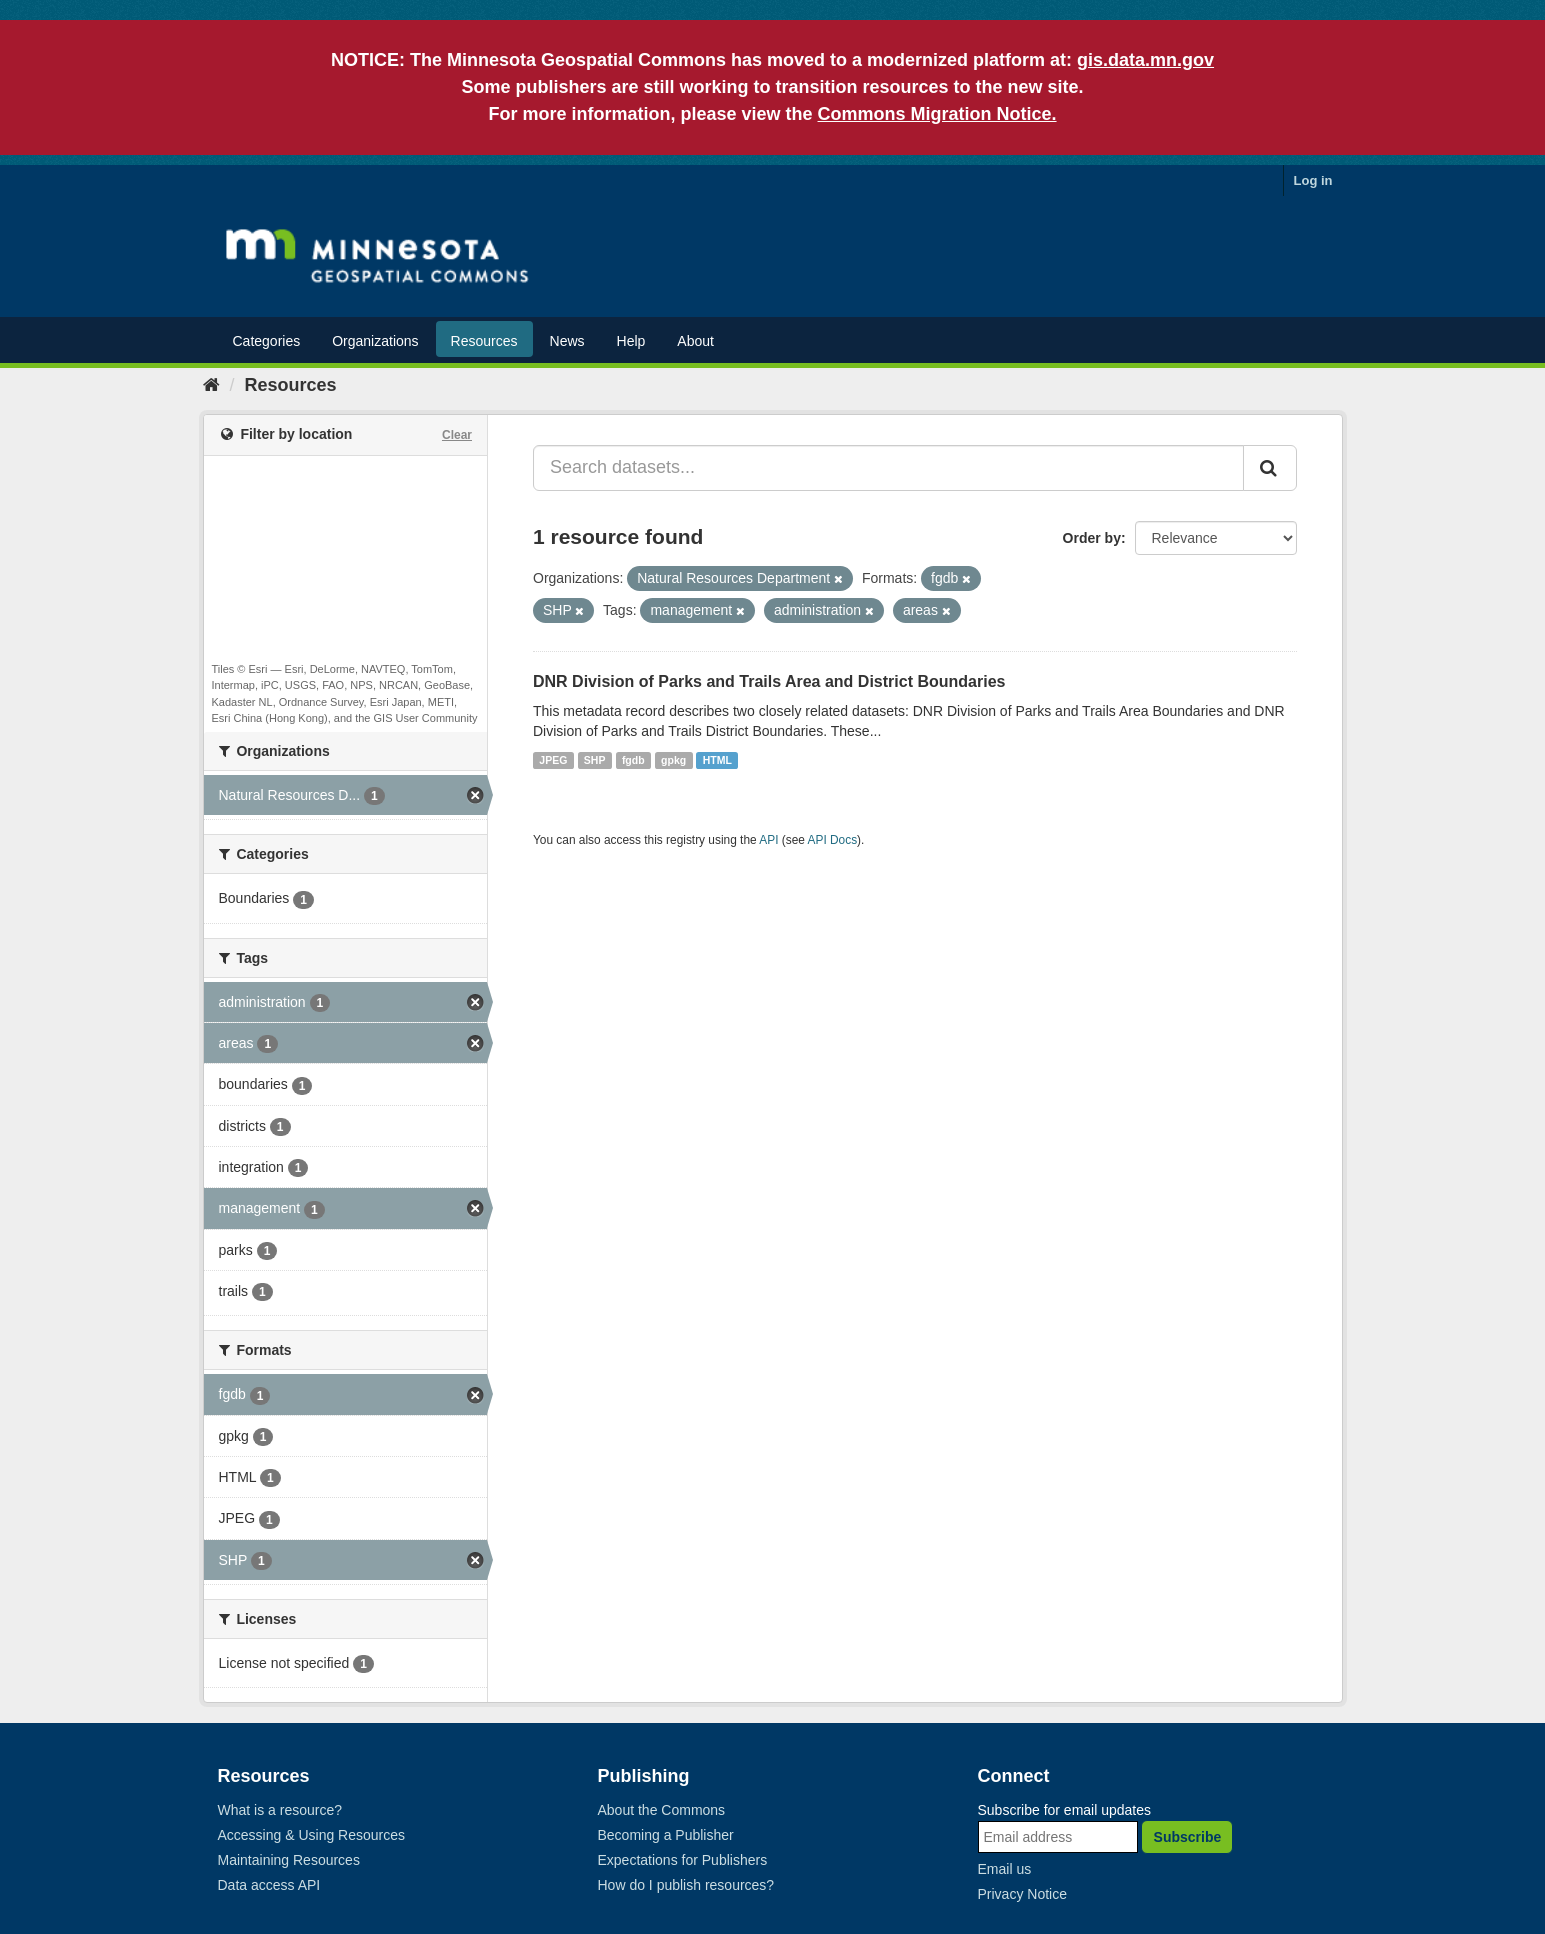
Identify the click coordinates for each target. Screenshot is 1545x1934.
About (695, 341)
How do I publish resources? (686, 1885)
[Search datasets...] (888, 468)
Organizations (375, 341)
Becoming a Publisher (666, 1835)
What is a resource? (280, 1810)
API (768, 840)
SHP (595, 760)
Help (631, 341)
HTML (717, 760)
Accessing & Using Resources (312, 1835)
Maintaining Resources (289, 1860)
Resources (484, 341)
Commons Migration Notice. (937, 114)
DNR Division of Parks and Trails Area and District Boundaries (769, 681)
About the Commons (662, 1810)
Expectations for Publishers (683, 1860)
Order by (1092, 538)
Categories (267, 341)
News (567, 341)
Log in (1313, 180)
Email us (1005, 1869)
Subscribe (1188, 1837)
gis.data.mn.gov (1145, 60)
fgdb (633, 760)
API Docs (833, 840)
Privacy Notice (1022, 1894)
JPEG (553, 760)
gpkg (673, 760)
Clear (457, 435)
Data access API (269, 1885)
